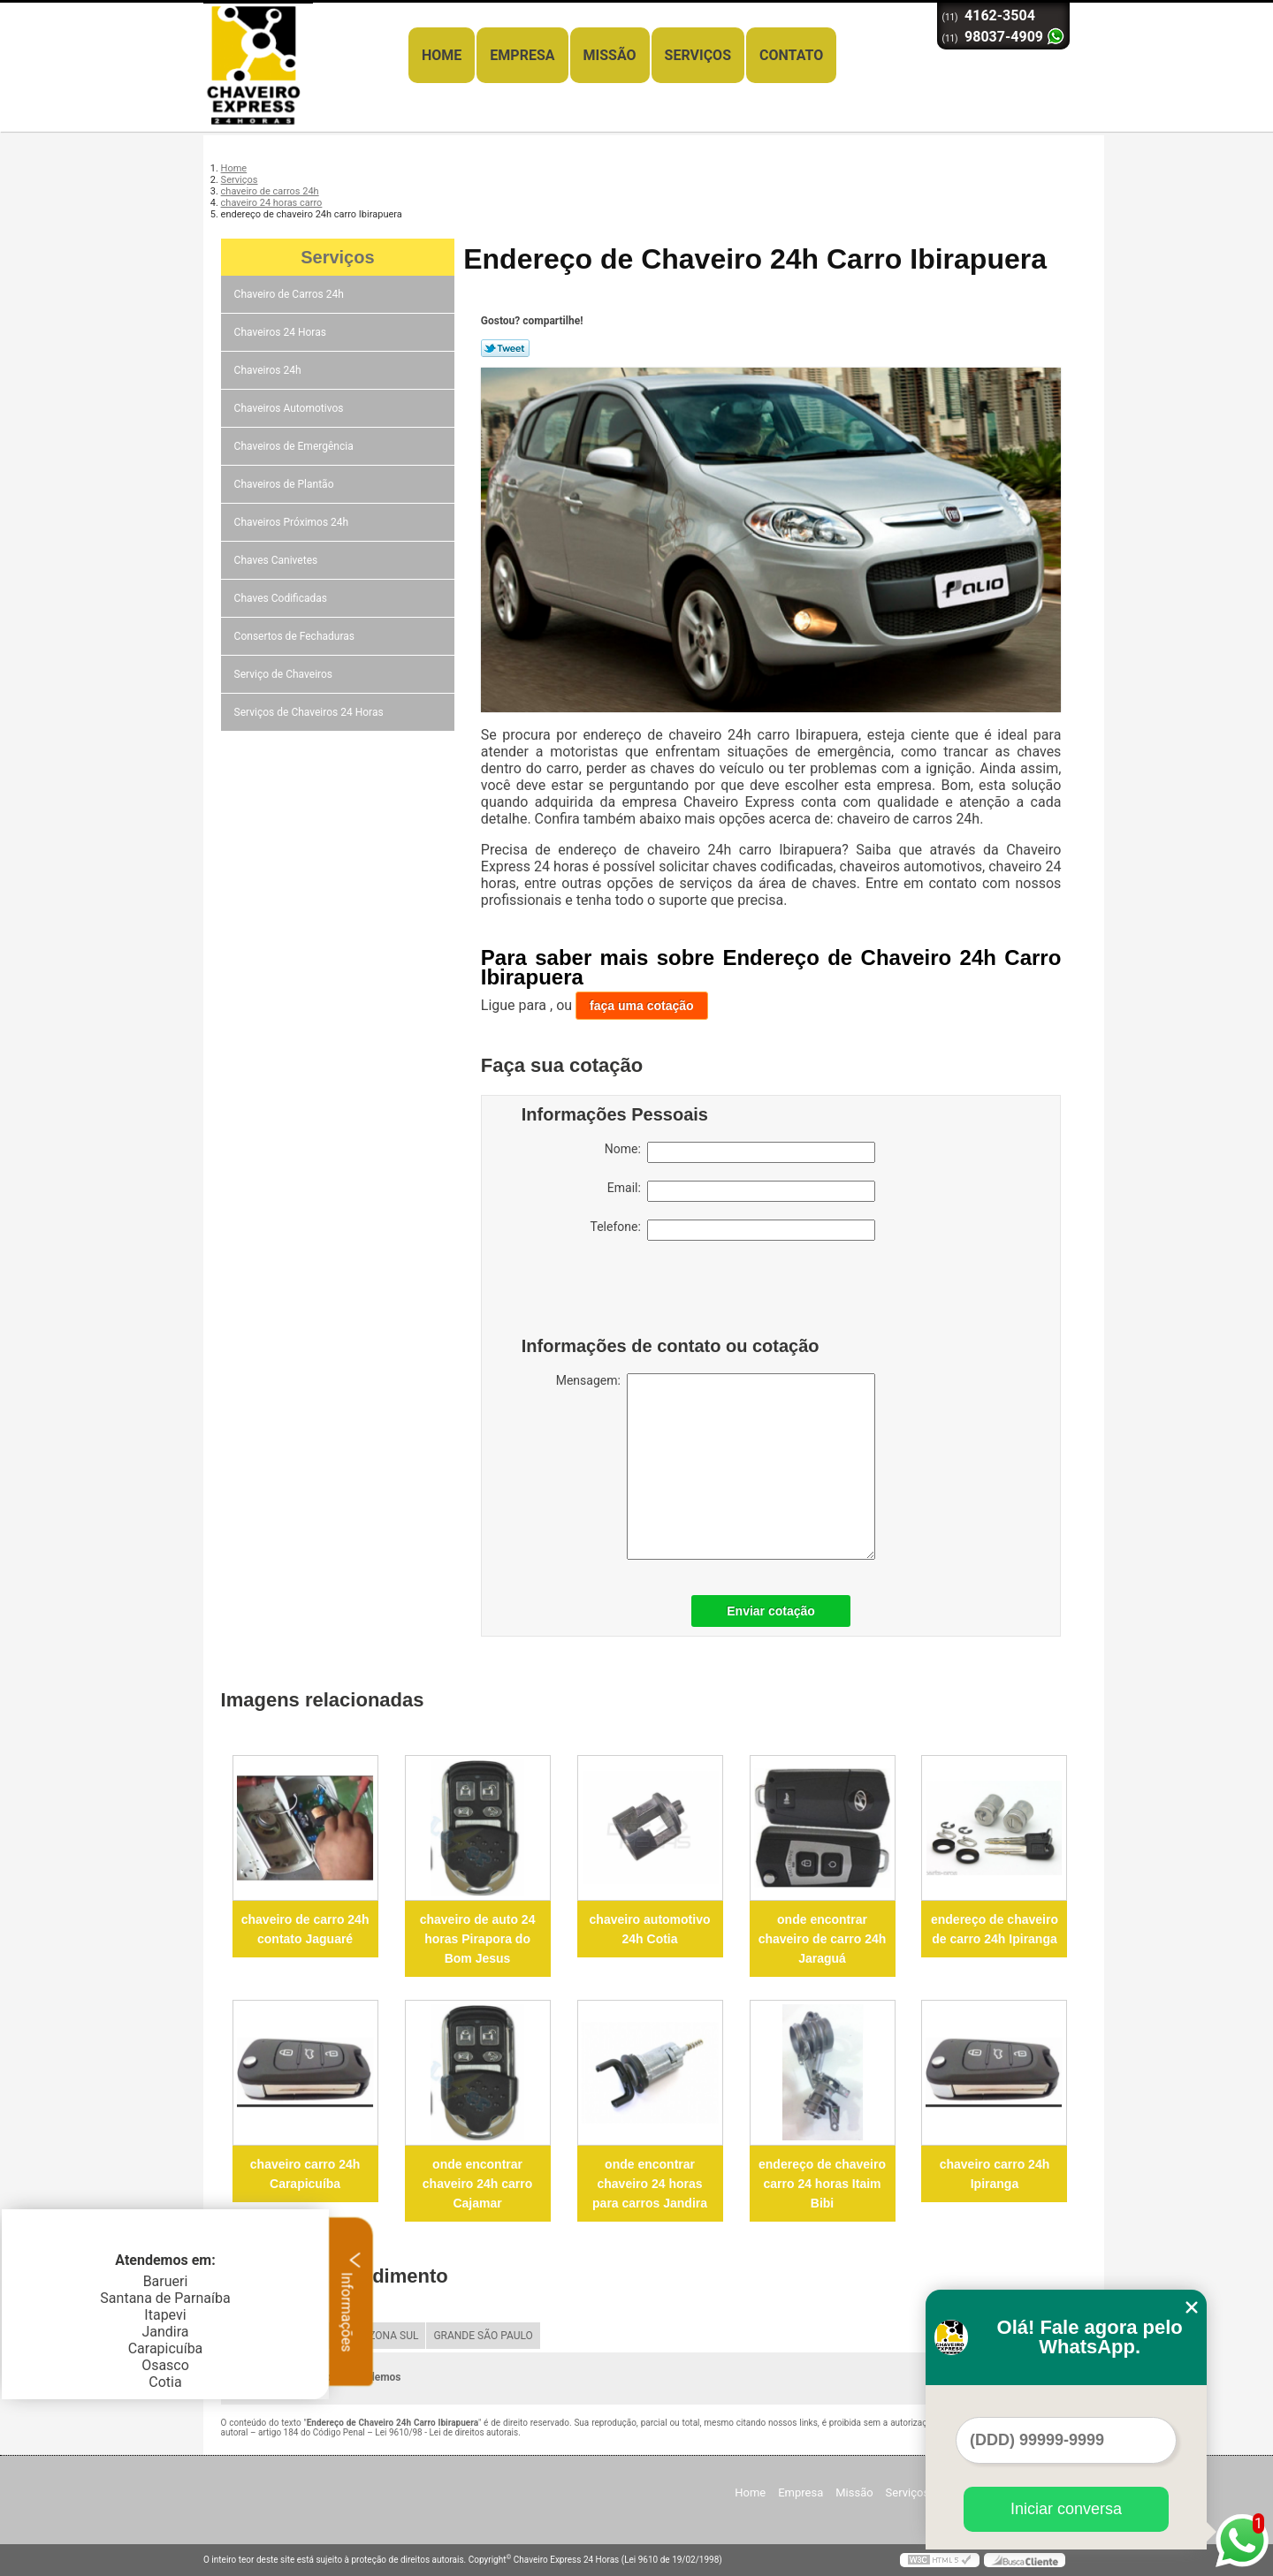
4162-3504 (999, 15)
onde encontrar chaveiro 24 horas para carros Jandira (649, 2183)
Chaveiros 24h (269, 370)
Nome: (740, 1152)
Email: (741, 1191)
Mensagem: (715, 1466)
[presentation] (633, 1292)
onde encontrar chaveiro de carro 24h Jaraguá (822, 1938)
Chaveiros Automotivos (290, 408)
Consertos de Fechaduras (295, 636)
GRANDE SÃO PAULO (482, 2335)
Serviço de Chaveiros (284, 674)
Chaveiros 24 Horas (281, 332)
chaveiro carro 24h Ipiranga (995, 2174)
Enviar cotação (771, 1611)
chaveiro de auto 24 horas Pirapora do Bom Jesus (478, 1938)
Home (441, 55)
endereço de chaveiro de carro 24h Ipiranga (994, 1929)
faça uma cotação (642, 1006)
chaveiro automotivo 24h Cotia (650, 1929)
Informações (351, 2301)
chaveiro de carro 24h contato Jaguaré (305, 1929)
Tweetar (505, 348)
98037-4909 (1003, 36)
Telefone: (733, 1230)
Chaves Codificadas (282, 598)
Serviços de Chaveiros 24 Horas (310, 712)
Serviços (698, 55)
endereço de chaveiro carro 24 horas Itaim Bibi (822, 2183)
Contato (791, 55)
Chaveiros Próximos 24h (293, 522)
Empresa (522, 55)
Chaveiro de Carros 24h (290, 294)
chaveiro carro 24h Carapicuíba (305, 2174)
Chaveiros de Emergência (295, 446)
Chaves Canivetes (277, 560)
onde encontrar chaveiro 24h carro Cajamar (478, 2183)
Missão (609, 55)
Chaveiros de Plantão (285, 484)
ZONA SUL (393, 2335)
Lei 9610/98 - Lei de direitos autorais (446, 2432)
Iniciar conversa (1066, 2509)
